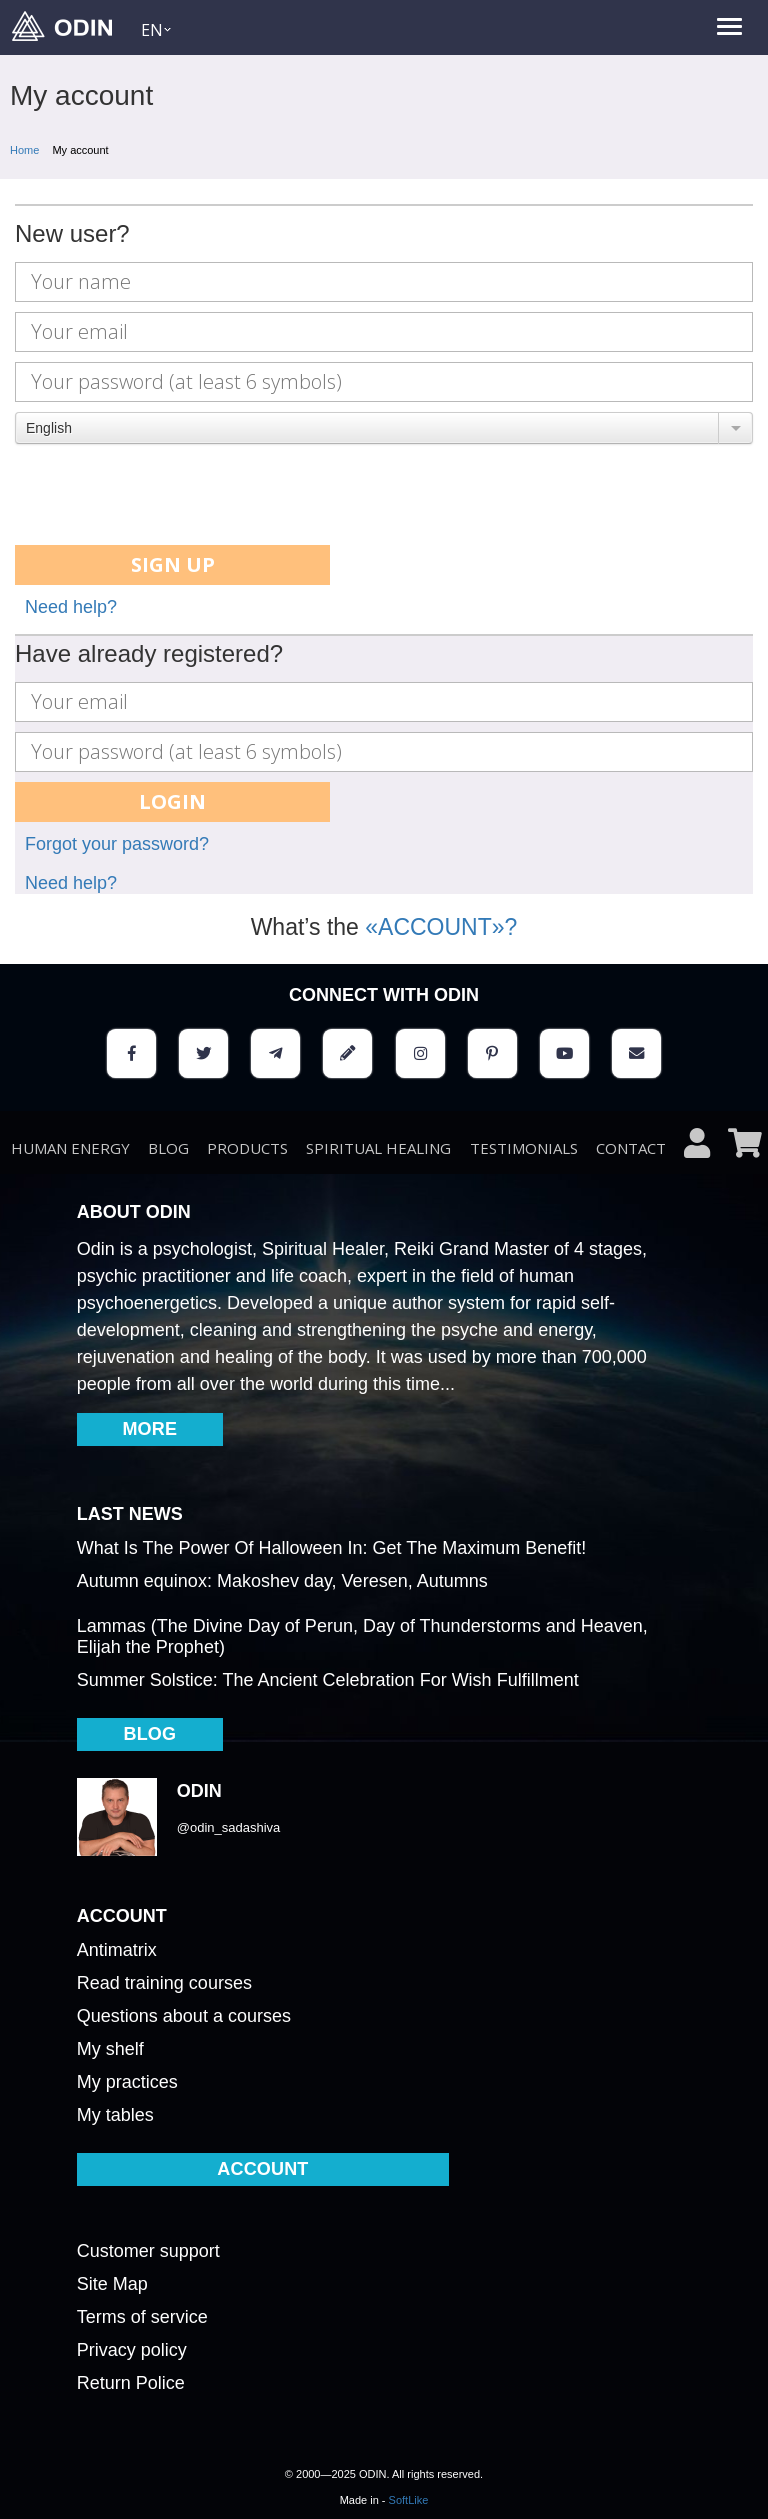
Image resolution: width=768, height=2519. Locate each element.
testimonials (524, 1148)
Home (24, 150)
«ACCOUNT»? (441, 927)
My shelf (110, 2049)
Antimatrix (117, 1950)
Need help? (71, 607)
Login (172, 801)
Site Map (112, 2284)
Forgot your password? (117, 844)
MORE (149, 1429)
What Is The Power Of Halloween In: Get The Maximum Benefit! (332, 1548)
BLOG (168, 1148)
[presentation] (167, 496)
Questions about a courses (184, 2016)
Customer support (148, 2251)
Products (247, 1148)
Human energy (70, 1148)
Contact (631, 1148)
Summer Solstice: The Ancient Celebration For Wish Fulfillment (328, 1680)
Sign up (173, 564)
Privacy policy (132, 2350)
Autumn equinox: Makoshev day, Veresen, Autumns (282, 1581)
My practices (127, 2082)
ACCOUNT (262, 2169)
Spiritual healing (378, 1148)
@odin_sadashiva (229, 1827)
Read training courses (164, 1983)
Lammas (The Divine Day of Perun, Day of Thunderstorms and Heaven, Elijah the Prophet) (362, 1636)
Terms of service (142, 2317)
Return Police (131, 2383)
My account (80, 150)
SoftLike (409, 2500)
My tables (115, 2115)
